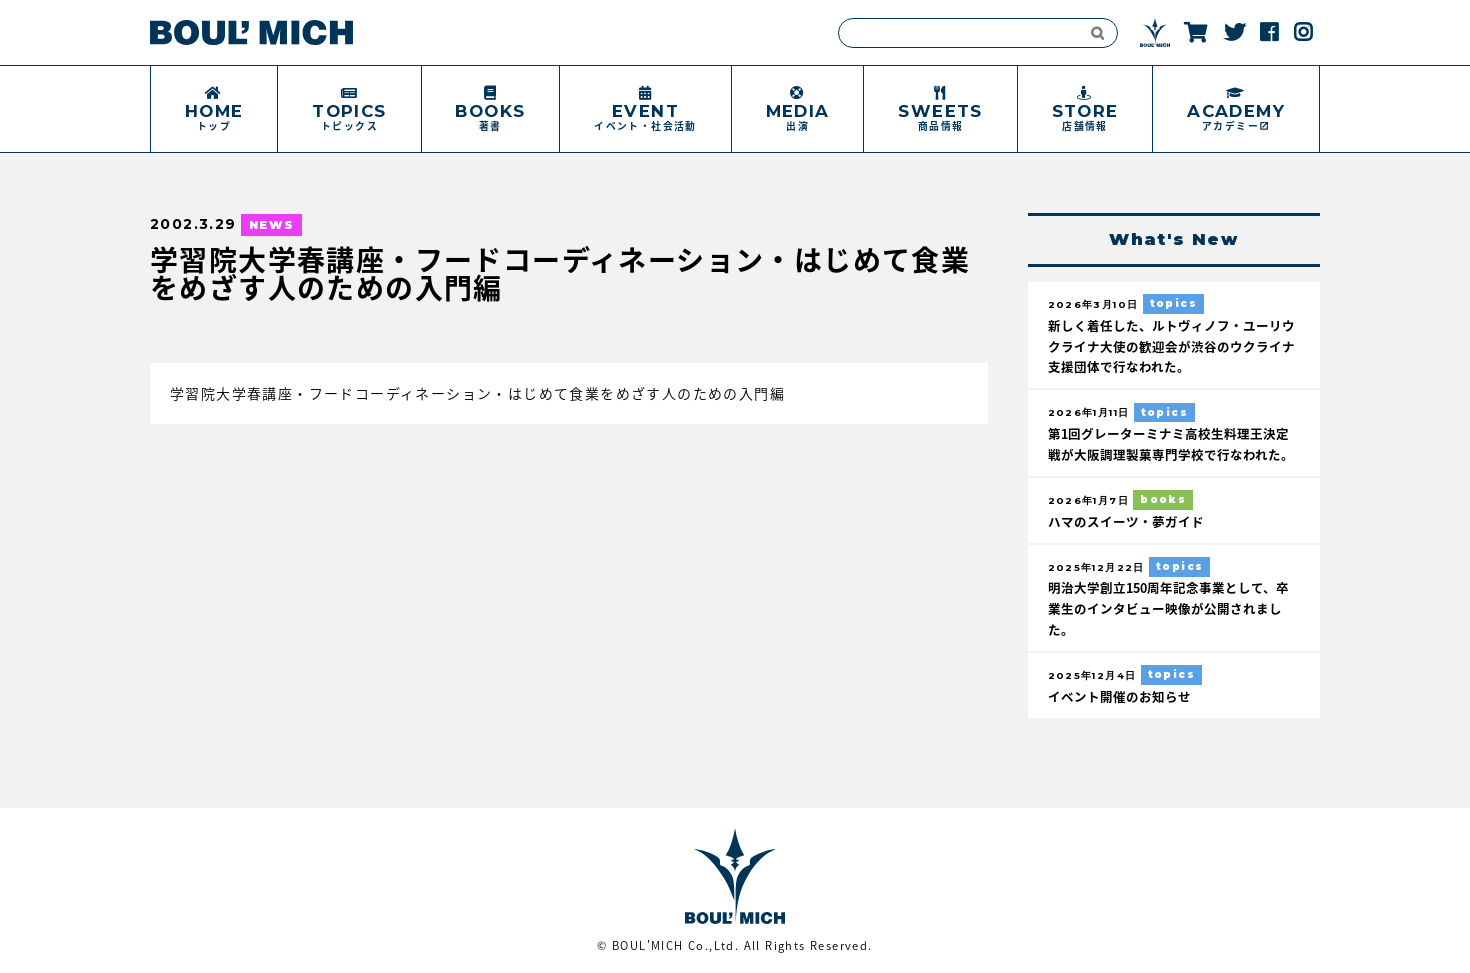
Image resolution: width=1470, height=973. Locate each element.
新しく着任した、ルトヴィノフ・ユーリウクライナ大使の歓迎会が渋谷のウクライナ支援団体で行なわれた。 (1171, 346)
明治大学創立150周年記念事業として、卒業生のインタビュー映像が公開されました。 (1168, 607)
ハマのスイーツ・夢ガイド (1126, 520)
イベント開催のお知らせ (1119, 694)
